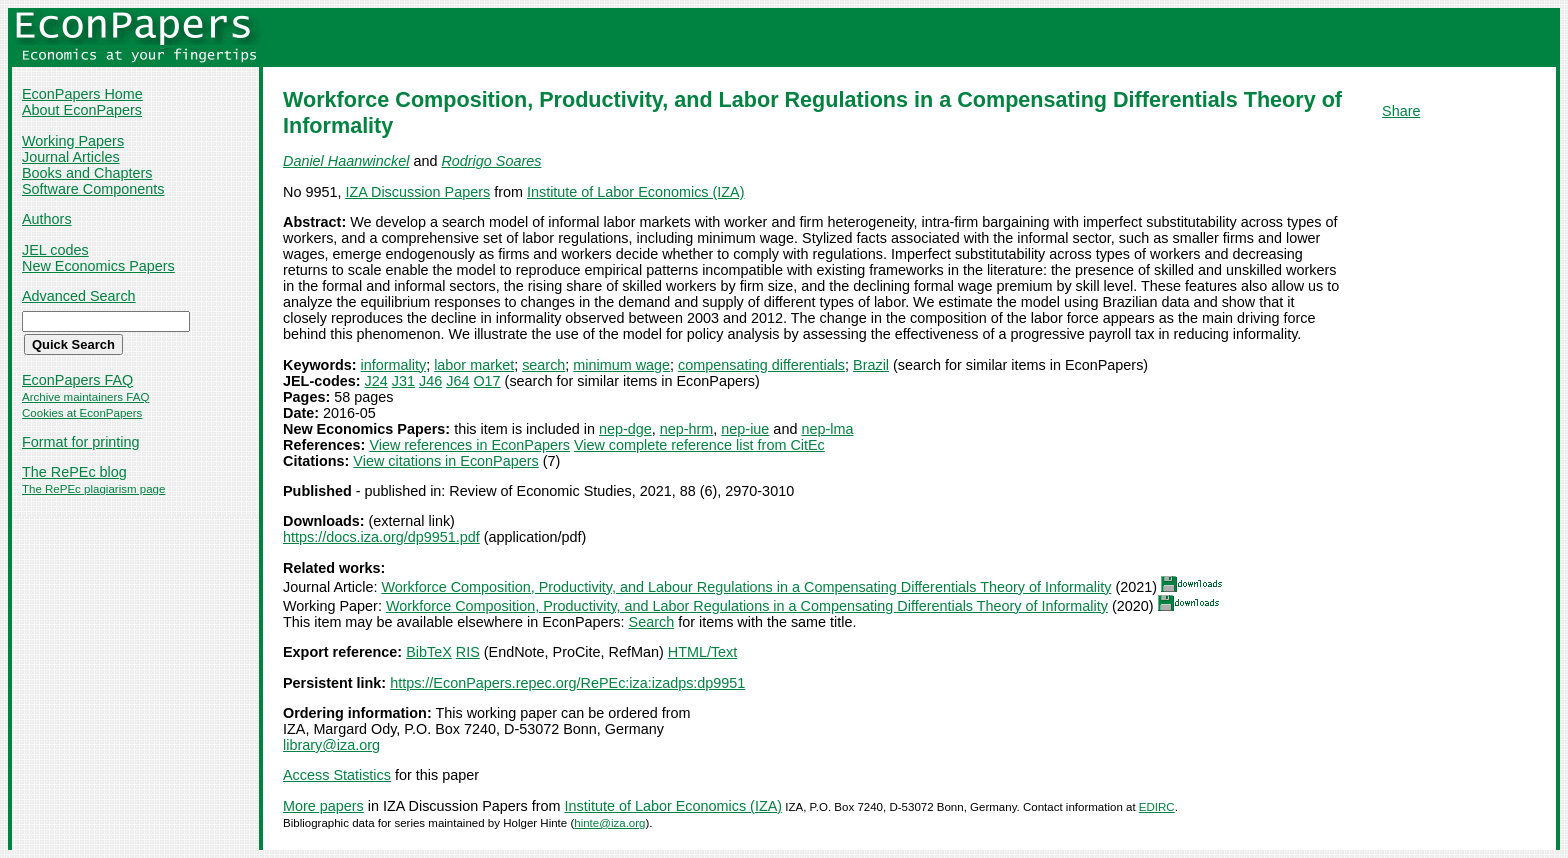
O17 (486, 381)
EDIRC (1157, 807)
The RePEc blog (74, 472)
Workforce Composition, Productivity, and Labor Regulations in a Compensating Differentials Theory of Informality (747, 606)
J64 (457, 381)
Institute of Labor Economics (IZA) (636, 192)
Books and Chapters (87, 173)
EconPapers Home (82, 94)
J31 (403, 381)
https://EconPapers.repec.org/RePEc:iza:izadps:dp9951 (567, 683)
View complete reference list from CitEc (699, 445)
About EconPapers (82, 110)
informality (394, 365)
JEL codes (55, 250)
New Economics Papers (98, 266)
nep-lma (827, 429)
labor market (474, 365)
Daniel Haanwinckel (346, 161)
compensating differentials (761, 365)
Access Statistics (337, 775)
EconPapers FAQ (77, 380)
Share (1401, 111)
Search (652, 622)
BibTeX (429, 652)
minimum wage (621, 365)
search (543, 365)
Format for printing (81, 442)
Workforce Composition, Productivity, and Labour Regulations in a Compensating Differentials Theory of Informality (746, 587)
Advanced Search (79, 296)
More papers (323, 806)
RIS (468, 652)
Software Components (93, 189)
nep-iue (745, 429)
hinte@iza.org (609, 823)
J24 (376, 381)
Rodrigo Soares (491, 161)
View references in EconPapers (469, 445)
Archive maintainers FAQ (85, 397)
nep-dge (625, 429)
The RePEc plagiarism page (93, 489)
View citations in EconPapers (445, 461)
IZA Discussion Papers (417, 192)
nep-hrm (687, 429)
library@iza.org (331, 745)
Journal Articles (71, 157)
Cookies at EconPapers (82, 413)
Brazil (871, 365)
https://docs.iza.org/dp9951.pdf (381, 537)
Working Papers (73, 141)
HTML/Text (703, 652)
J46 (430, 381)
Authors (47, 219)
